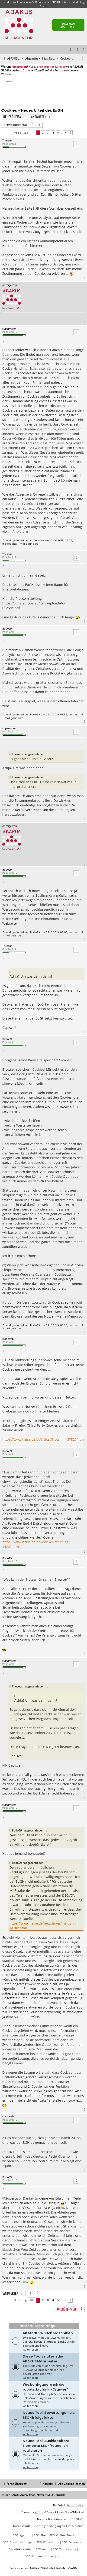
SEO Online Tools (62, 2535)
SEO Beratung (71, 2542)
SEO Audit (43, 2549)
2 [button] (43, 132)
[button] (32, 132)
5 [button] (58, 132)
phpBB (39, 2512)
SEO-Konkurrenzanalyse (42, 2556)
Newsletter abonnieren (68, 25)
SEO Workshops (48, 2542)
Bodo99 (7, 628)
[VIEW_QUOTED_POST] (48, 754)
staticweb (8, 1338)
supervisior (9, 328)
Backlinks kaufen (21, 2549)
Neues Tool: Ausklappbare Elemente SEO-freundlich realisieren (46, 2445)
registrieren (19, 67)
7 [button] (65, 132)
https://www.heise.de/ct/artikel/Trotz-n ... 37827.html (43, 1439)
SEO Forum (39, 2)
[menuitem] (84, 50)
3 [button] (48, 132)
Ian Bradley (75, 2505)
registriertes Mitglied (52, 67)
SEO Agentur (22, 2535)
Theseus (7, 140)
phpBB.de (77, 2519)
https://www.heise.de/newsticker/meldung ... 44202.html (37, 1544)
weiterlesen (30, 2349)
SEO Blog (40, 2535)
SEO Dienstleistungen (18, 2542)
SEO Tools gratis (64, 2549)
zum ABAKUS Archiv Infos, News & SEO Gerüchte (33, 2495)
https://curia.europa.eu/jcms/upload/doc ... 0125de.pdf (35, 605)
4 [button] (53, 132)
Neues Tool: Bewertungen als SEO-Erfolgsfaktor (49, 2415)
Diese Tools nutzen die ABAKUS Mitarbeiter (43, 2359)
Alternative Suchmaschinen (48, 2333)
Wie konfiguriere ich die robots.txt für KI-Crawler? (45, 2387)
